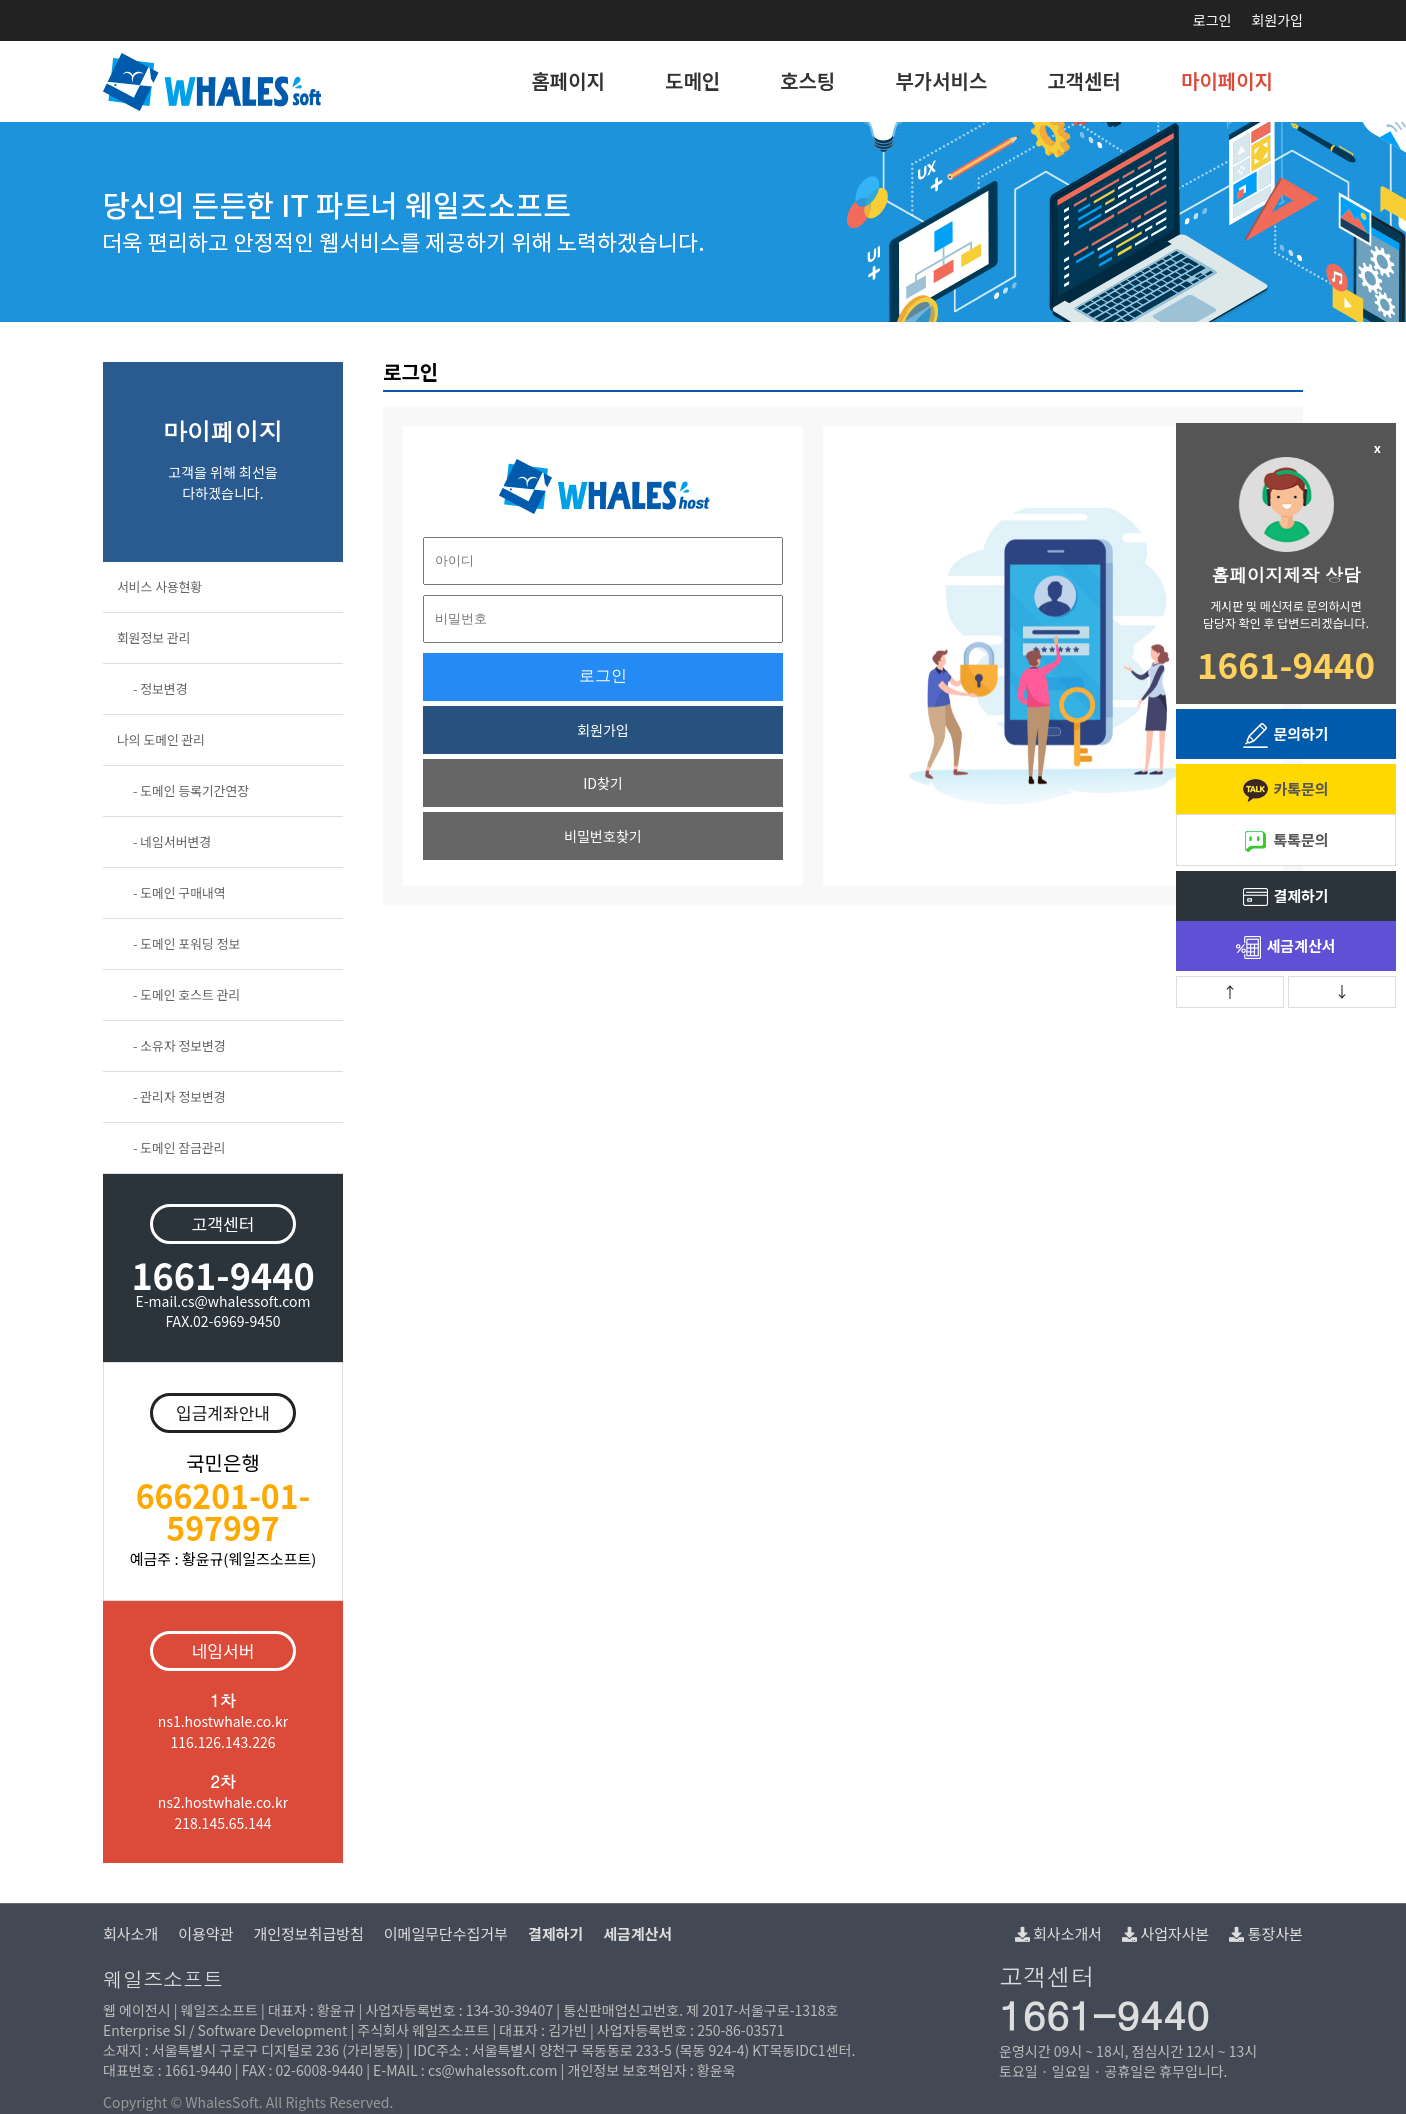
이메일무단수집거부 (446, 1933)
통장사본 (1266, 1933)
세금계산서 (1285, 947)
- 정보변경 (160, 688)
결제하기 (1285, 897)
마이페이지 (1227, 80)
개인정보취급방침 (308, 1933)
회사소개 (130, 1933)
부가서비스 (941, 80)
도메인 (692, 80)
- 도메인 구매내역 (179, 892)
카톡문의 (1285, 790)
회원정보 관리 (154, 637)
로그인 (1212, 20)
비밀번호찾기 (602, 836)
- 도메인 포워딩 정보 (186, 943)
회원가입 (1277, 20)
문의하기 (1285, 735)
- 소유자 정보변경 (179, 1045)
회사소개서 (1058, 1933)
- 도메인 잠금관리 (179, 1147)
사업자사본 (1165, 1933)
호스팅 (807, 80)
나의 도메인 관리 (161, 739)
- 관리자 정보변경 (179, 1096)
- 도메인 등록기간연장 (191, 790)
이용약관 (205, 1933)
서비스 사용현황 (159, 586)
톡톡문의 (1285, 841)
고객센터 (1084, 80)
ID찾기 (603, 783)
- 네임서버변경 (172, 841)
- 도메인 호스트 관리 (186, 994)
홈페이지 (568, 80)
